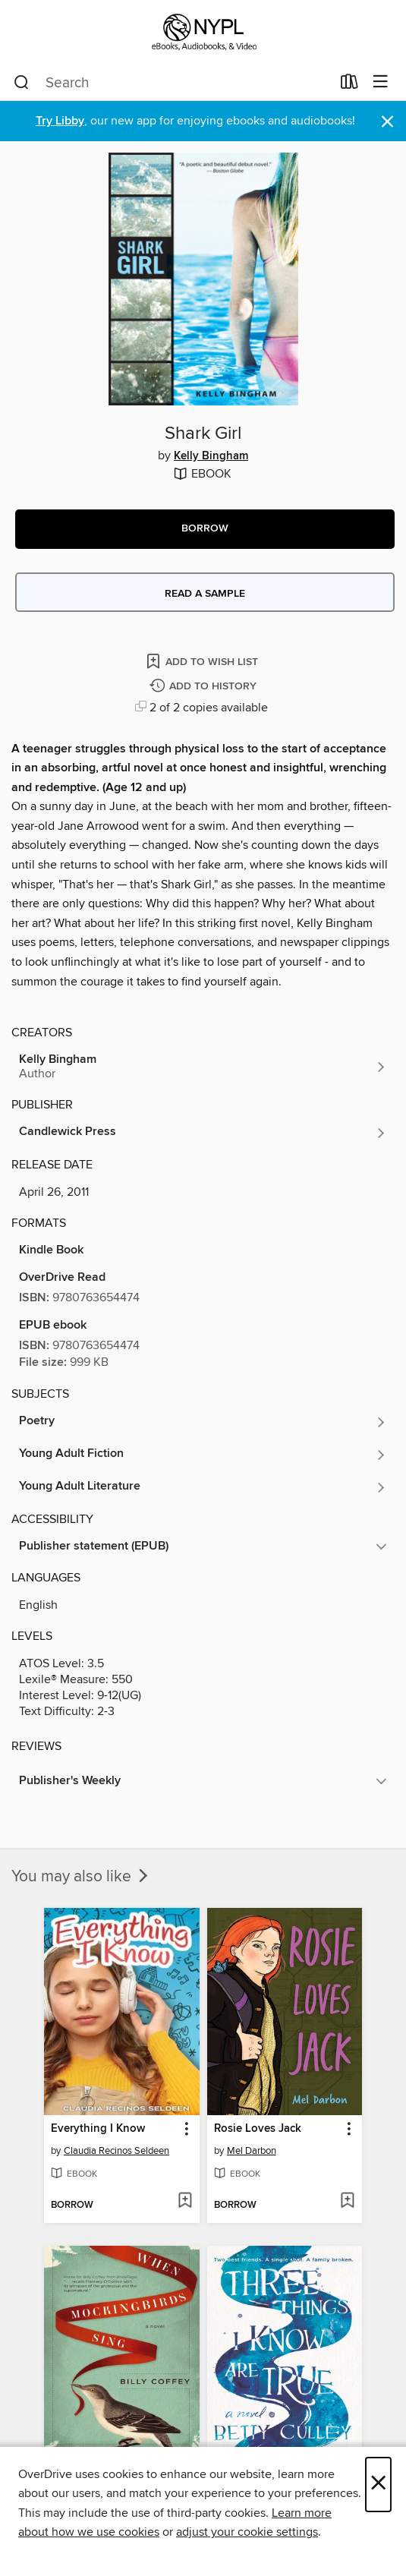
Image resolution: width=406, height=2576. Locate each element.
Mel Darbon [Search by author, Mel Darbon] (251, 2151)
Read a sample (205, 594)
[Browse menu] (381, 82)
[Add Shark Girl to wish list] (203, 661)
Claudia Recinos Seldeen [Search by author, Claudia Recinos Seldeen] (116, 2151)
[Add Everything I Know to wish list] (184, 2202)
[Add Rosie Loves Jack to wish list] (347, 2202)
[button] (205, 529)
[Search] (21, 83)
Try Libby (60, 121)
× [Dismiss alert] (387, 121)
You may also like (81, 1877)
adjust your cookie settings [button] (247, 2532)
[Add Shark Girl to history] (204, 686)
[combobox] (172, 83)
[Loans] (349, 85)
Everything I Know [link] (98, 2129)
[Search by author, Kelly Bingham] (203, 1066)
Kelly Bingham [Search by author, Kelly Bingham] (211, 456)
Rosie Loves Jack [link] (257, 2129)
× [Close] (378, 2484)
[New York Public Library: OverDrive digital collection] (203, 32)
